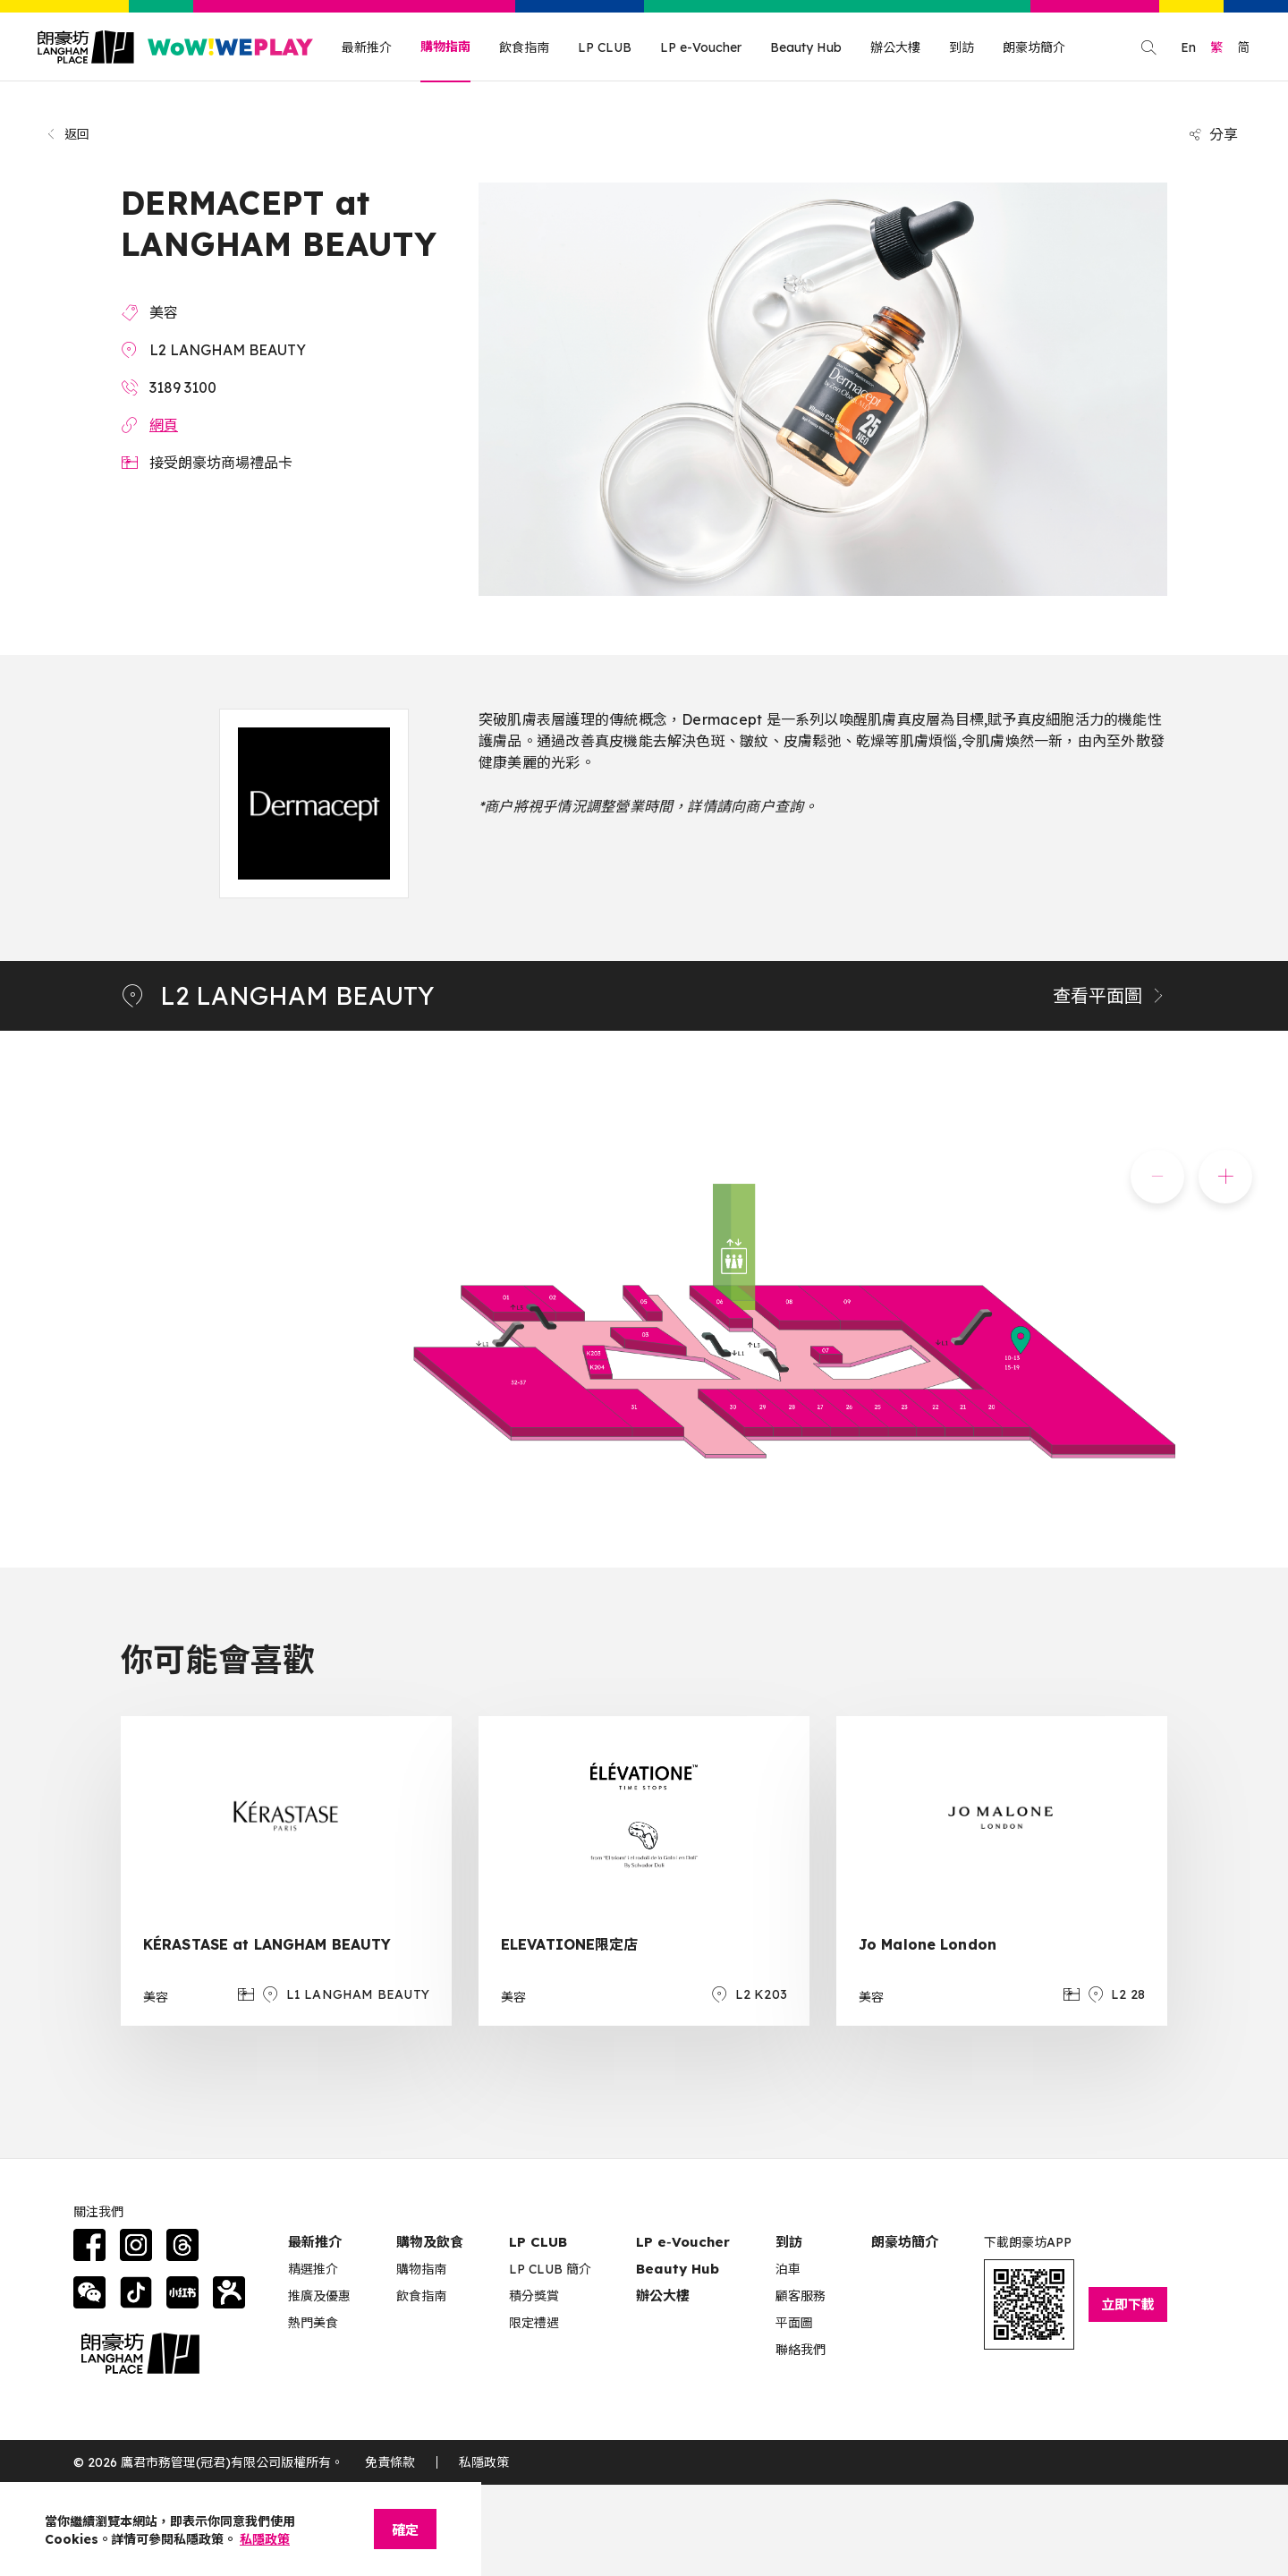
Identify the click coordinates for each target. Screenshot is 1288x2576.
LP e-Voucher (700, 47)
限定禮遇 (534, 2323)
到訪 (961, 47)
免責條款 (390, 2462)
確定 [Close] (405, 2529)
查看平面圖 (1110, 995)
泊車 (788, 2269)
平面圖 (794, 2323)
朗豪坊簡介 (1034, 47)
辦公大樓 (895, 47)
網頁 (163, 425)
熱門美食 (313, 2323)
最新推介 (367, 47)
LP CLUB (604, 47)
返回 (67, 134)
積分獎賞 (534, 2296)
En (1188, 47)
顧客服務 (800, 2296)
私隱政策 (484, 2462)
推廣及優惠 (319, 2296)
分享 (1213, 134)
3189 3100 (182, 387)
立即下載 (1128, 2304)
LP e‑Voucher (683, 2241)
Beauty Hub (806, 47)
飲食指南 (524, 47)
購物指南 (445, 46)
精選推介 (313, 2269)
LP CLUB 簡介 (550, 2269)
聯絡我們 (800, 2350)
